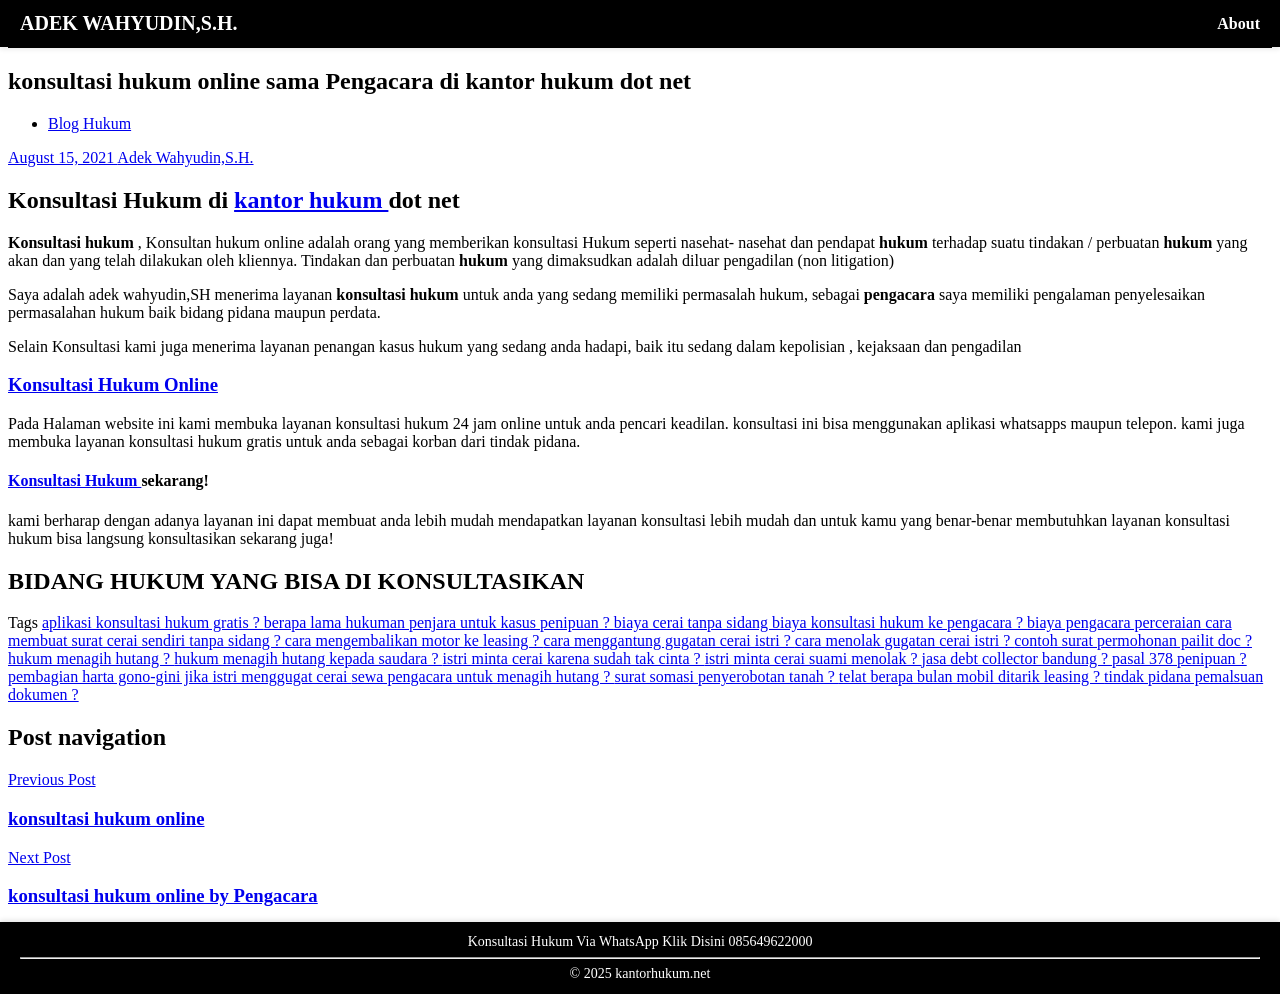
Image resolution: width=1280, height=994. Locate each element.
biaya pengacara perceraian (1116, 622)
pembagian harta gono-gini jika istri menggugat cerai (179, 676)
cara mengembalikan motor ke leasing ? (414, 640)
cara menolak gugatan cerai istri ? (904, 640)
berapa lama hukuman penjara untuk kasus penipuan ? (439, 622)
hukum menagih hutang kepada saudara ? (308, 658)
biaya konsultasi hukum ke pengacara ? (899, 622)
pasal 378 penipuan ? (1179, 658)
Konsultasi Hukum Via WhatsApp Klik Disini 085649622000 (640, 941)
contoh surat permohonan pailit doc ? (1133, 640)
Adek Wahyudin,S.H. (185, 157)
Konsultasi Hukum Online (113, 384)
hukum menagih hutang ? (91, 658)
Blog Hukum (89, 123)
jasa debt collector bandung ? (1016, 658)
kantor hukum (311, 200)
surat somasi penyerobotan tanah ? (726, 676)
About (1238, 23)
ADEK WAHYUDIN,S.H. (128, 23)
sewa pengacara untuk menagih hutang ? (482, 676)
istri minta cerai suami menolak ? (813, 658)
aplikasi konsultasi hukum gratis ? (153, 622)
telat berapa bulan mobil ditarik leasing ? (971, 676)
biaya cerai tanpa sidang (693, 622)
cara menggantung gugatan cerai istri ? (668, 640)
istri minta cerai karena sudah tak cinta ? (574, 658)
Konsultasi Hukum (74, 480)
